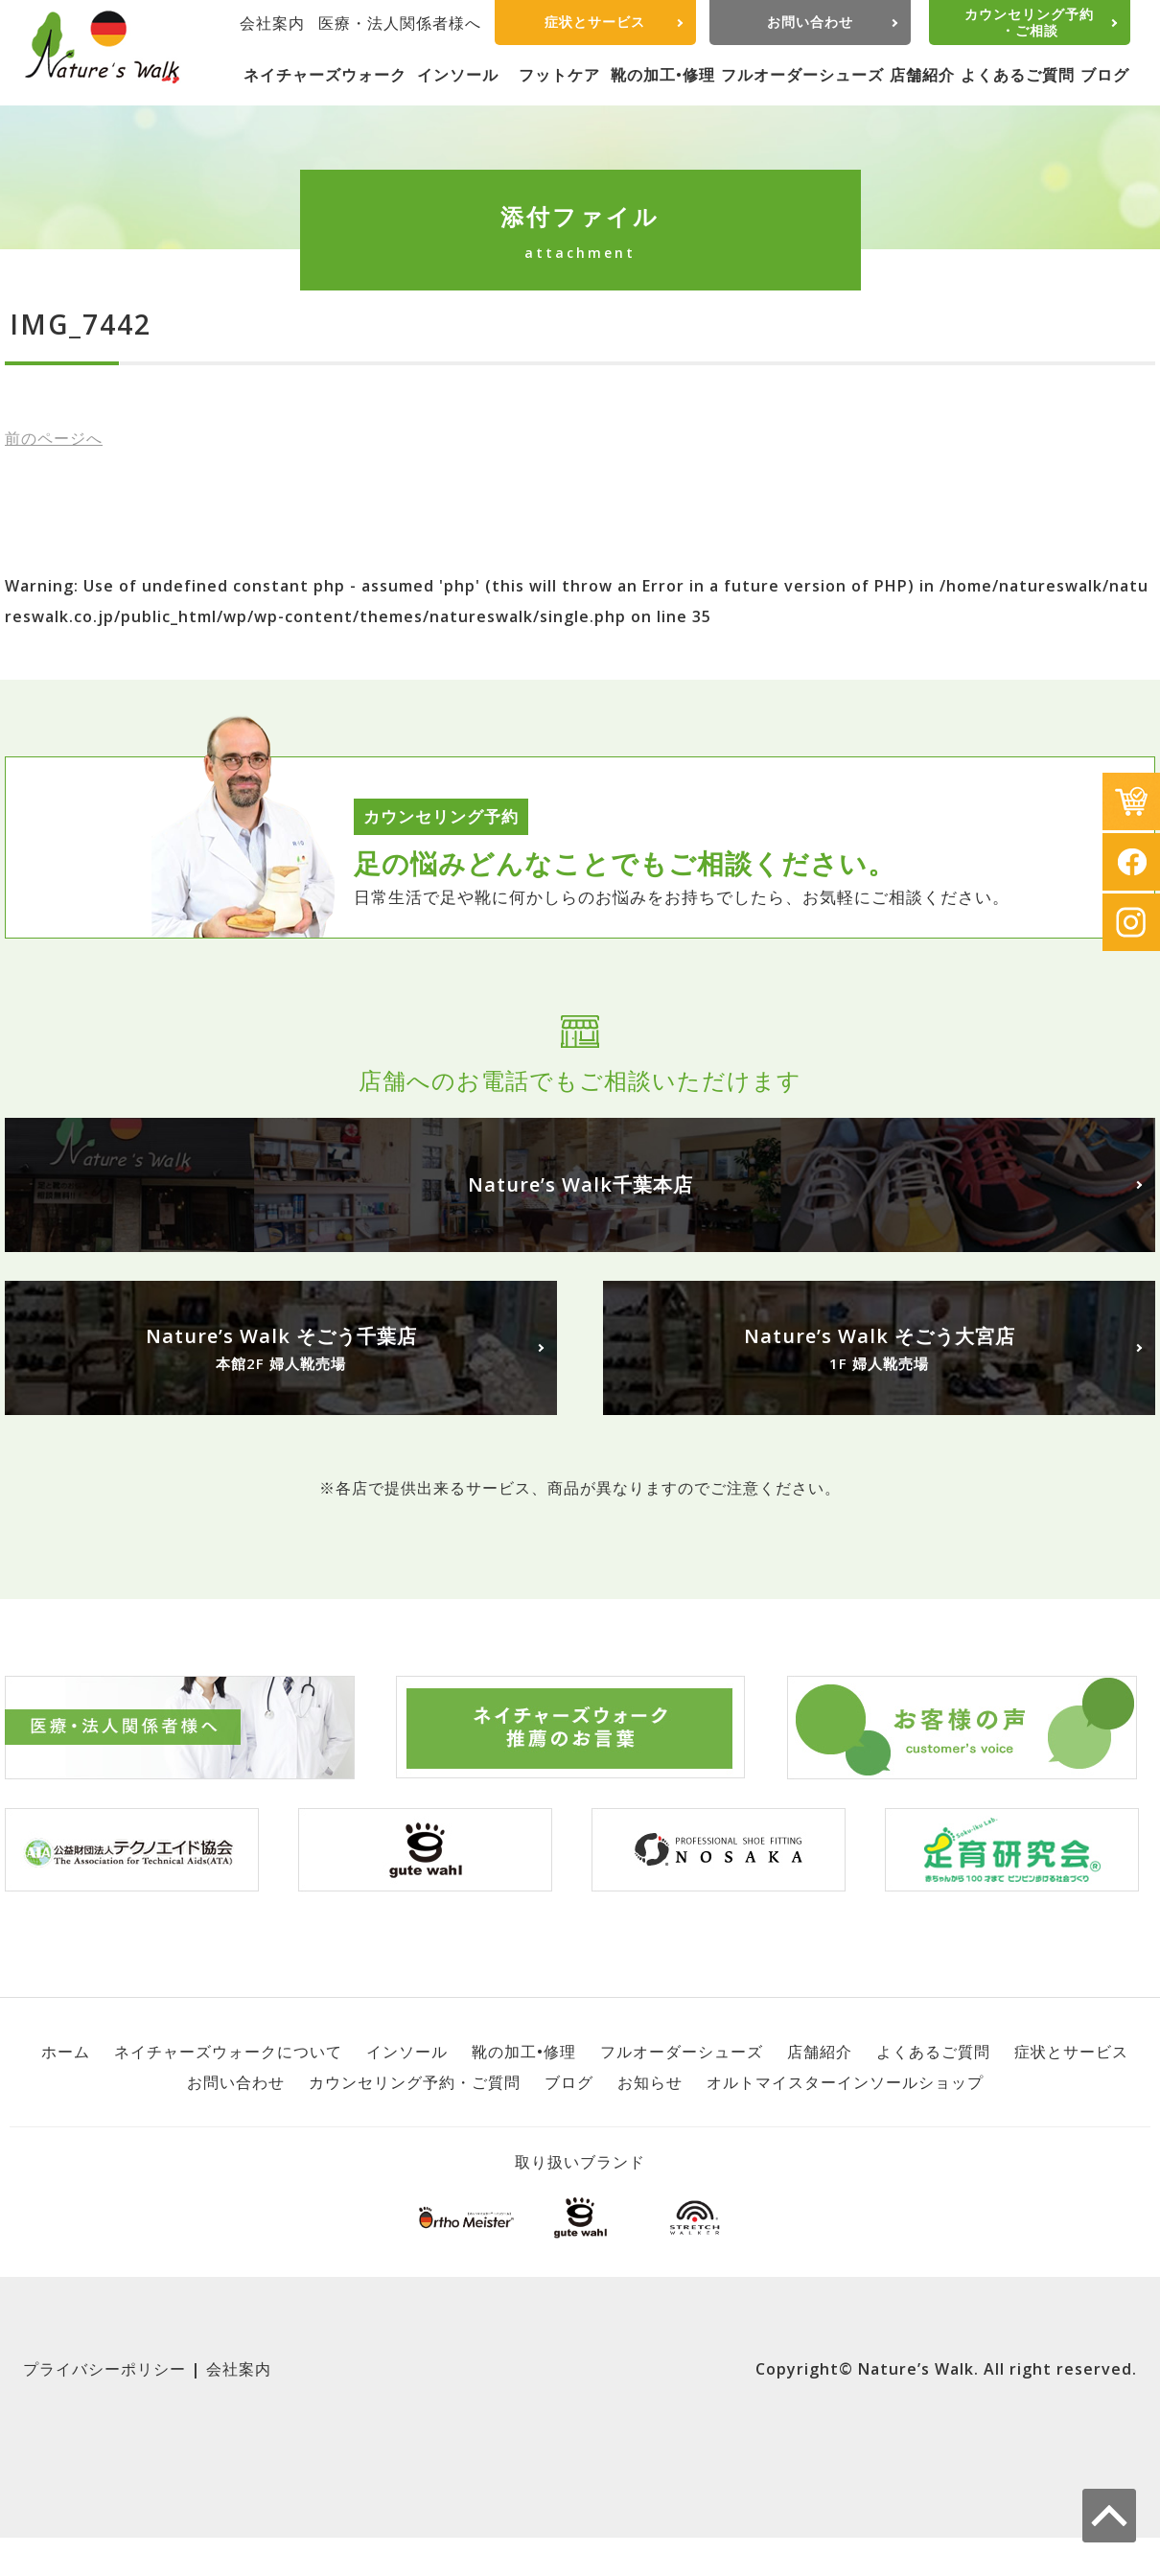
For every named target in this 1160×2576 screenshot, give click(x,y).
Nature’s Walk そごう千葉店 (281, 1349)
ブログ (1104, 74)
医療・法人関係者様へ (399, 23)
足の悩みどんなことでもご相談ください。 (624, 863)
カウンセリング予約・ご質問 (415, 2082)
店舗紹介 (922, 74)
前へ (54, 438)
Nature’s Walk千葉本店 (580, 1184)
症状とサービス (595, 21)
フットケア (559, 74)
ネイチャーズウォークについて (228, 2051)
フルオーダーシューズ (802, 74)
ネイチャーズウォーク (325, 74)
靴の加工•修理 (663, 74)
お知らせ (650, 2082)
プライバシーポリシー (104, 2368)
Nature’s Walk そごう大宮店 (879, 1349)
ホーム (65, 2051)
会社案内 (272, 23)
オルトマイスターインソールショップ (845, 2082)
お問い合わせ (810, 21)
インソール (458, 74)
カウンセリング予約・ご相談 (1029, 22)
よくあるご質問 (1018, 74)
